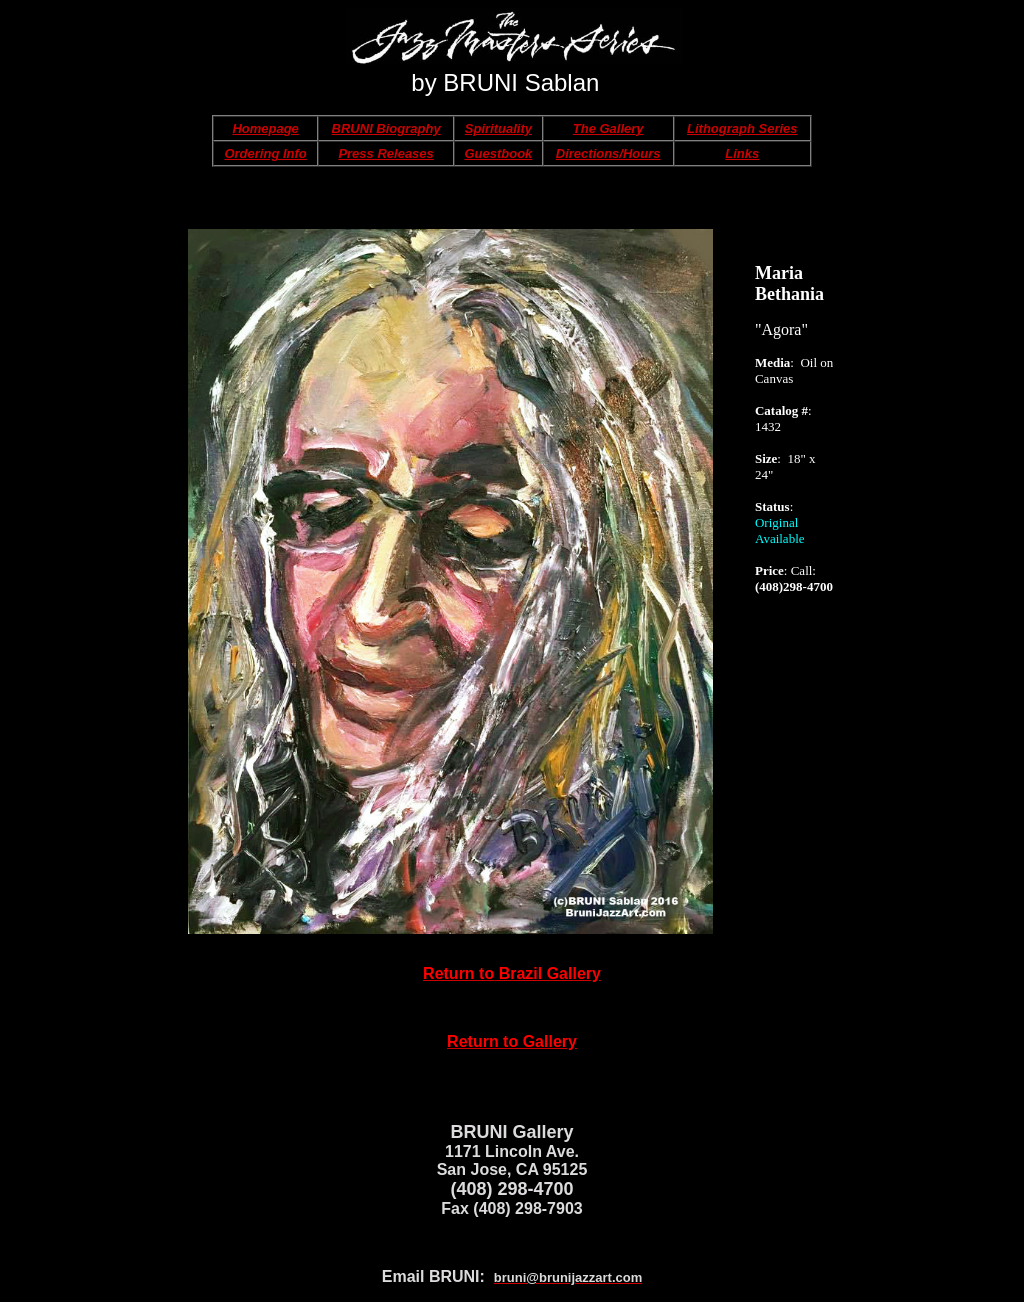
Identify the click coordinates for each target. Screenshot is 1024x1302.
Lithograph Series (742, 128)
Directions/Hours (608, 153)
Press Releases (385, 153)
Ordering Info (265, 153)
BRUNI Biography (386, 128)
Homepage (265, 128)
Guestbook (498, 153)
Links (742, 153)
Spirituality (498, 128)
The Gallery (608, 128)
